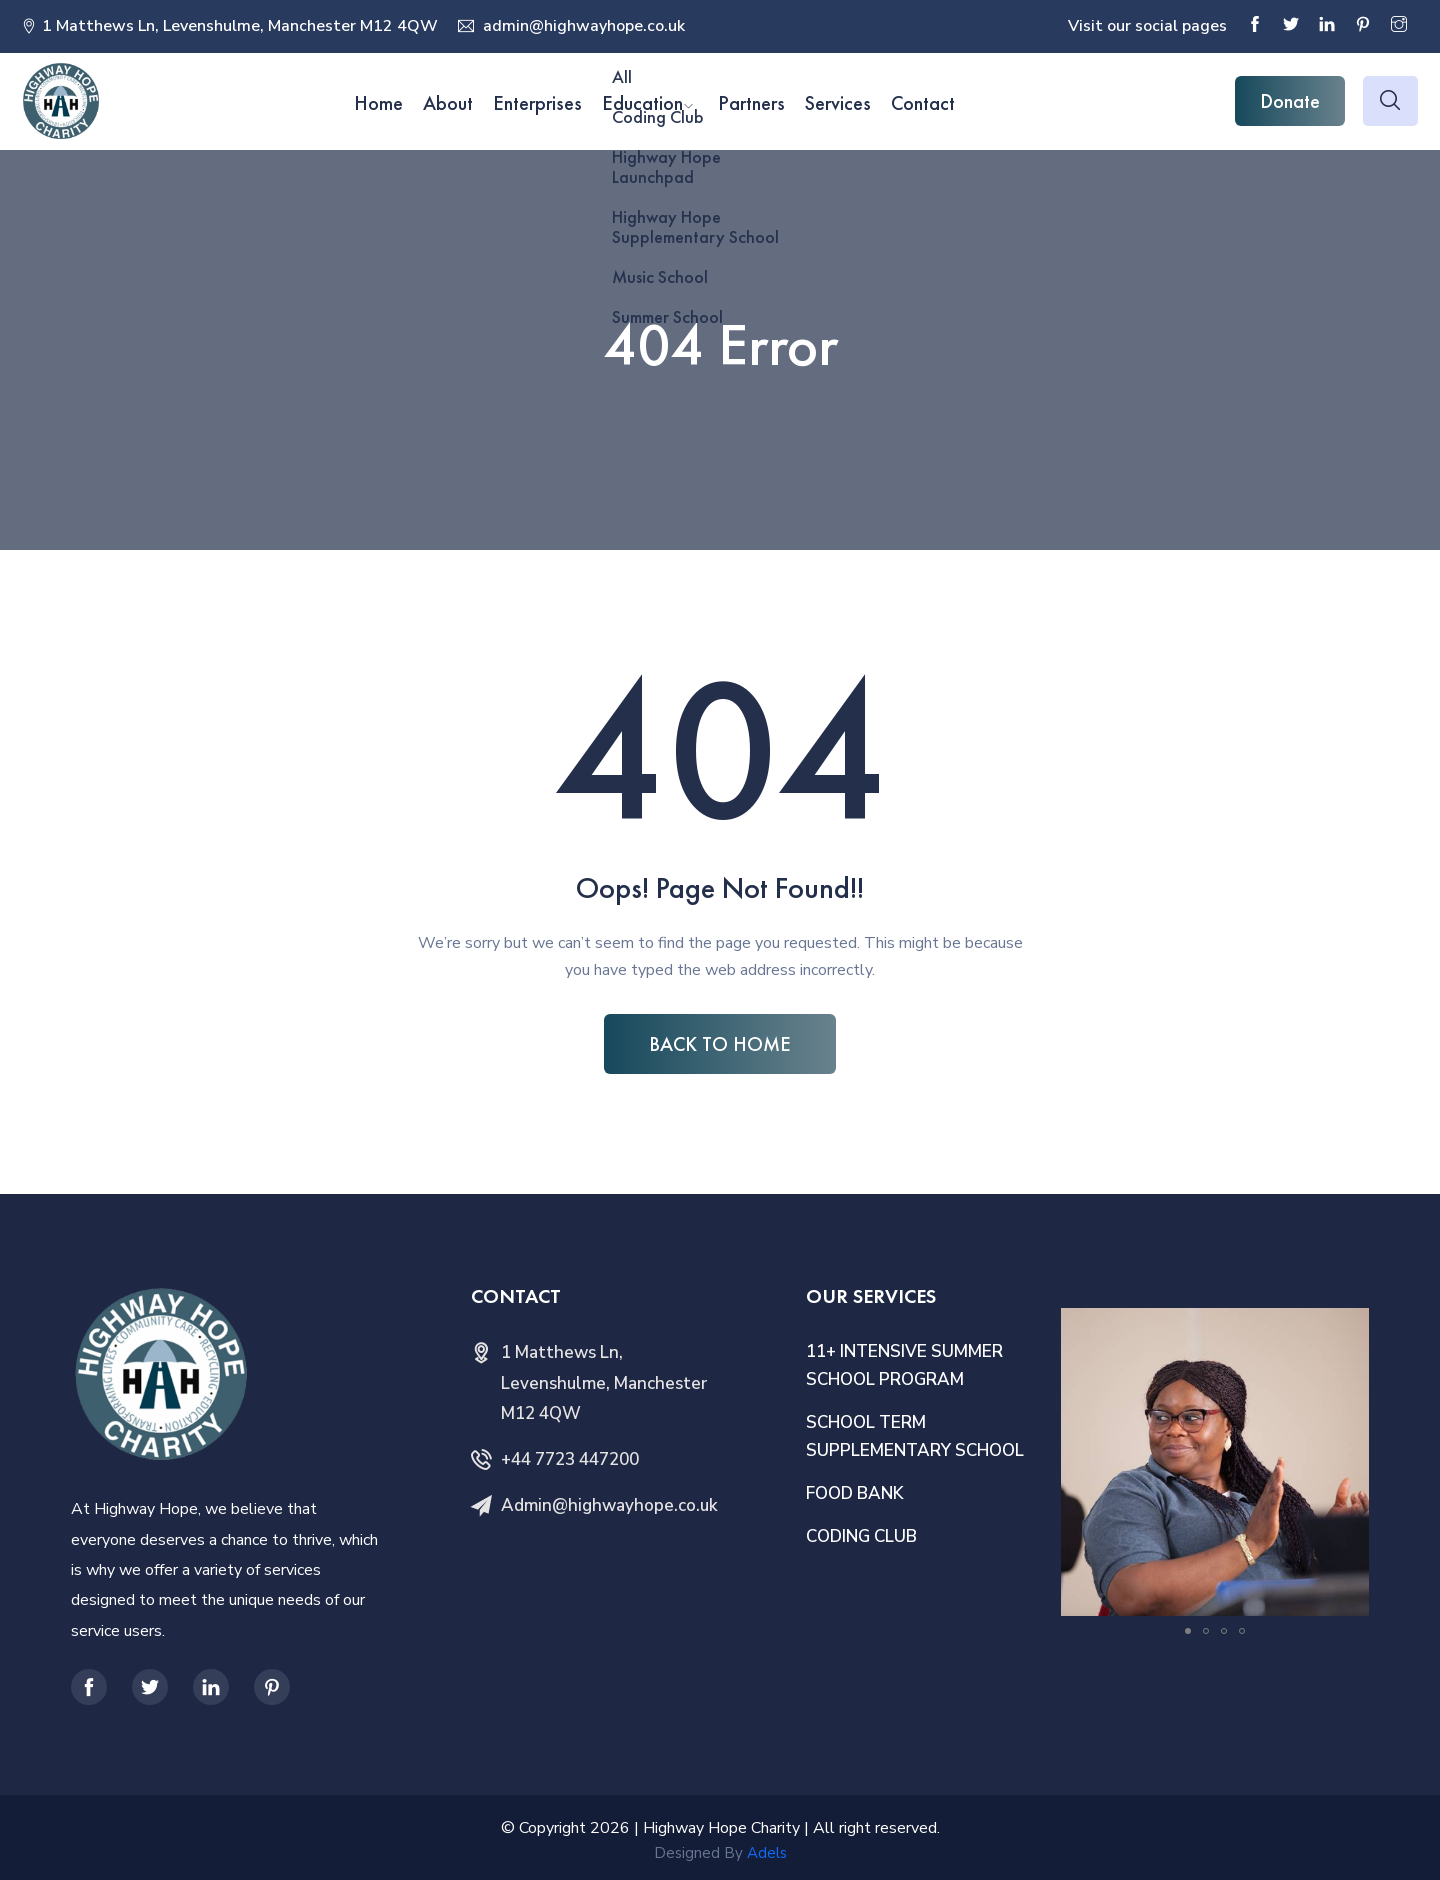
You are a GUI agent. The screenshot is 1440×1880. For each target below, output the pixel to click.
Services (838, 103)
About (448, 103)
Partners (751, 103)
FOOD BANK (855, 1493)
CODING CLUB (861, 1536)
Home (378, 103)
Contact (923, 103)
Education (642, 103)
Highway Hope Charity (721, 1828)
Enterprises (537, 103)
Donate (1290, 101)
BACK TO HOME (720, 1044)
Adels (767, 1853)
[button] (1351, 1326)
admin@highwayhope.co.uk (582, 26)
